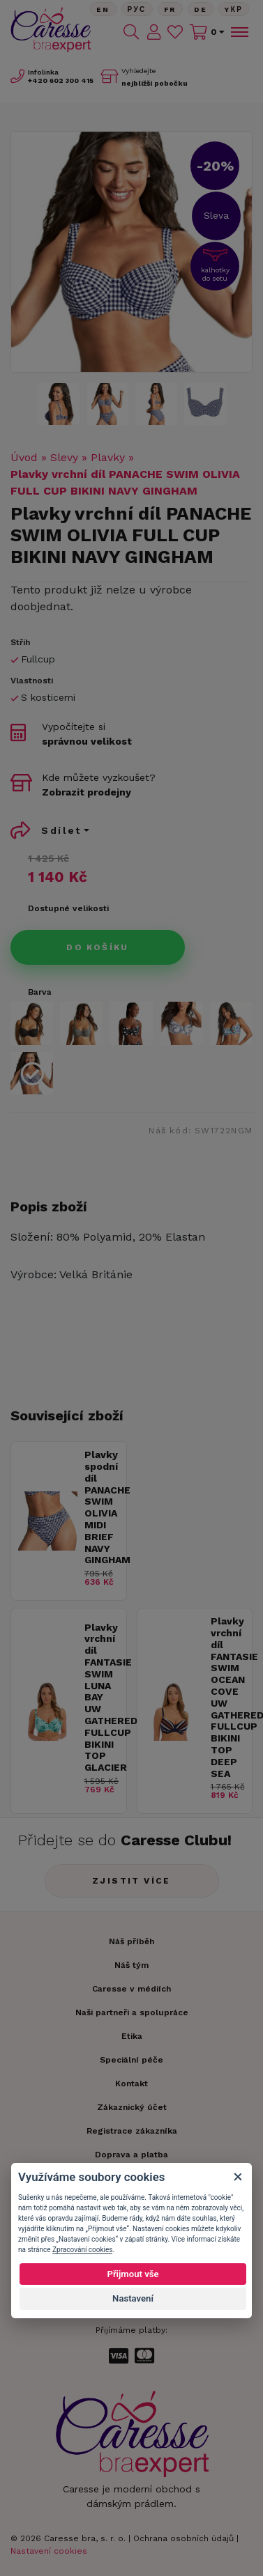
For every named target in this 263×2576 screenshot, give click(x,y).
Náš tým (131, 1965)
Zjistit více (131, 1881)
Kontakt (131, 2083)
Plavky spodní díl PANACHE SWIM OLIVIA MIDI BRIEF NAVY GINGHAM (101, 1507)
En (103, 9)
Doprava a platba (131, 2154)
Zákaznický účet (132, 2107)
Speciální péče (131, 2060)
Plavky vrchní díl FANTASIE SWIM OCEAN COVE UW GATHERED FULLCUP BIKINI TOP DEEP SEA (228, 1696)
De (201, 9)
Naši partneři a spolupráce (131, 2012)
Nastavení (132, 2298)
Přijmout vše (132, 2274)
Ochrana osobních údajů (183, 2538)
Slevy (64, 457)
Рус (137, 9)
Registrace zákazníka (132, 2131)
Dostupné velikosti (68, 908)
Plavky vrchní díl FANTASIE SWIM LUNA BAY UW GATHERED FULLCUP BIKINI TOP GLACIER (101, 1698)
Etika (131, 2036)
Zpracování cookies (82, 2249)
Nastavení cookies (48, 2551)
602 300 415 (60, 80)
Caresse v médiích (131, 1989)
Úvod (24, 457)
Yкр (234, 9)
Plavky (108, 457)
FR (170, 9)
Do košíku (97, 947)
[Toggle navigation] (239, 32)
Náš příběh (131, 1941)
